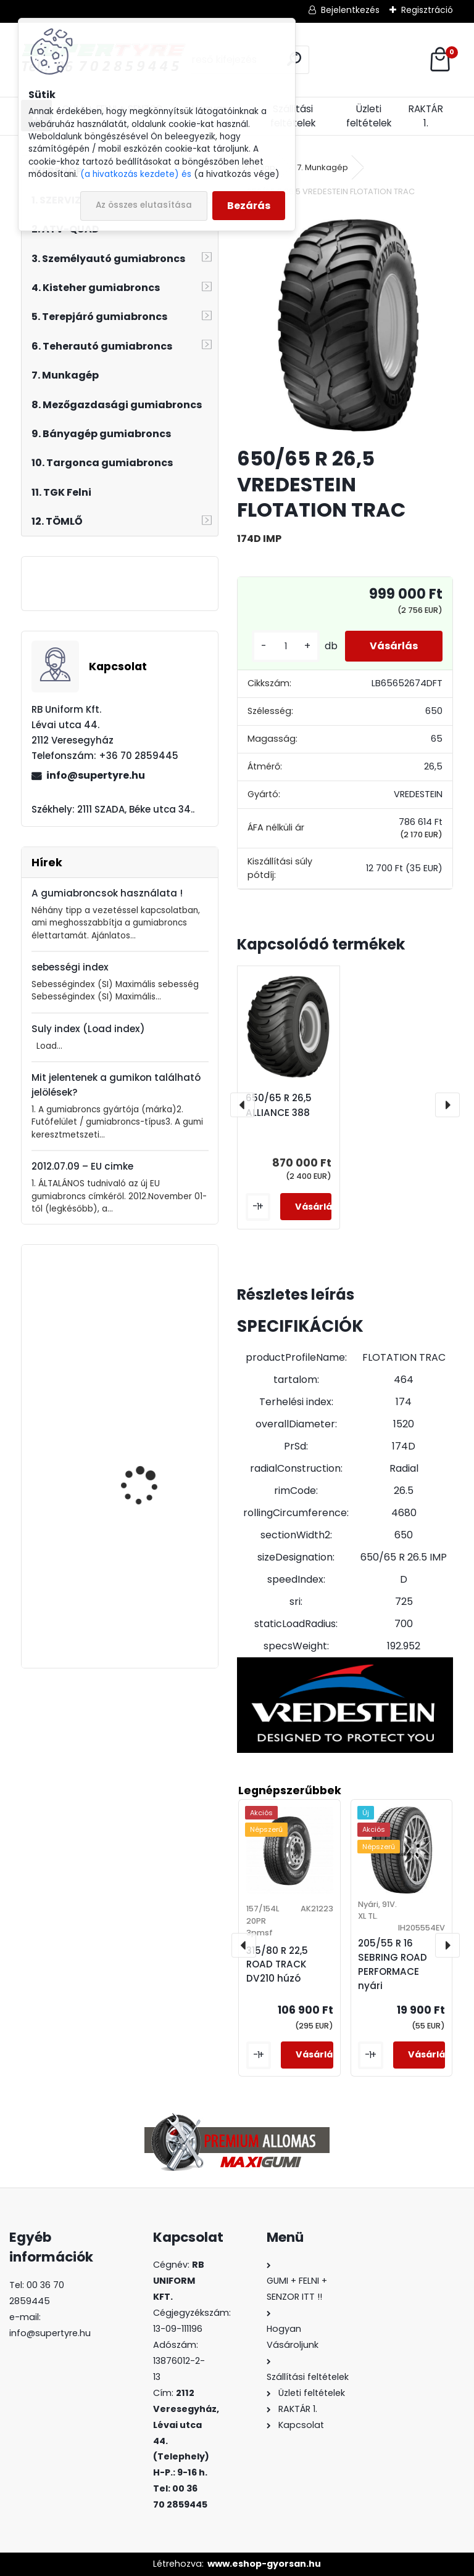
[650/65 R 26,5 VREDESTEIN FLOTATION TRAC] (344, 323)
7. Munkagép (322, 167)
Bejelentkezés (350, 10)
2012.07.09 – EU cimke (82, 1166)
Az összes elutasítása (144, 205)
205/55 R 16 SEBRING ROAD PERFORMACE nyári (392, 1964)
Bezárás (248, 206)
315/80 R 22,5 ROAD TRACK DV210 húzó (144, 1596)
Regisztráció (427, 10)
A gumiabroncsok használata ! (107, 893)
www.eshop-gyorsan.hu (264, 2564)
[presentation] (242, 1105)
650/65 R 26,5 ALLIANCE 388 (279, 1105)
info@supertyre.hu (95, 775)
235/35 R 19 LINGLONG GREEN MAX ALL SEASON (151, 1345)
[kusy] (285, 646)
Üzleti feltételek (368, 115)
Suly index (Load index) (88, 1028)
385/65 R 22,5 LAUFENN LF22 (151, 1478)
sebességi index (70, 967)
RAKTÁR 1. (426, 115)
